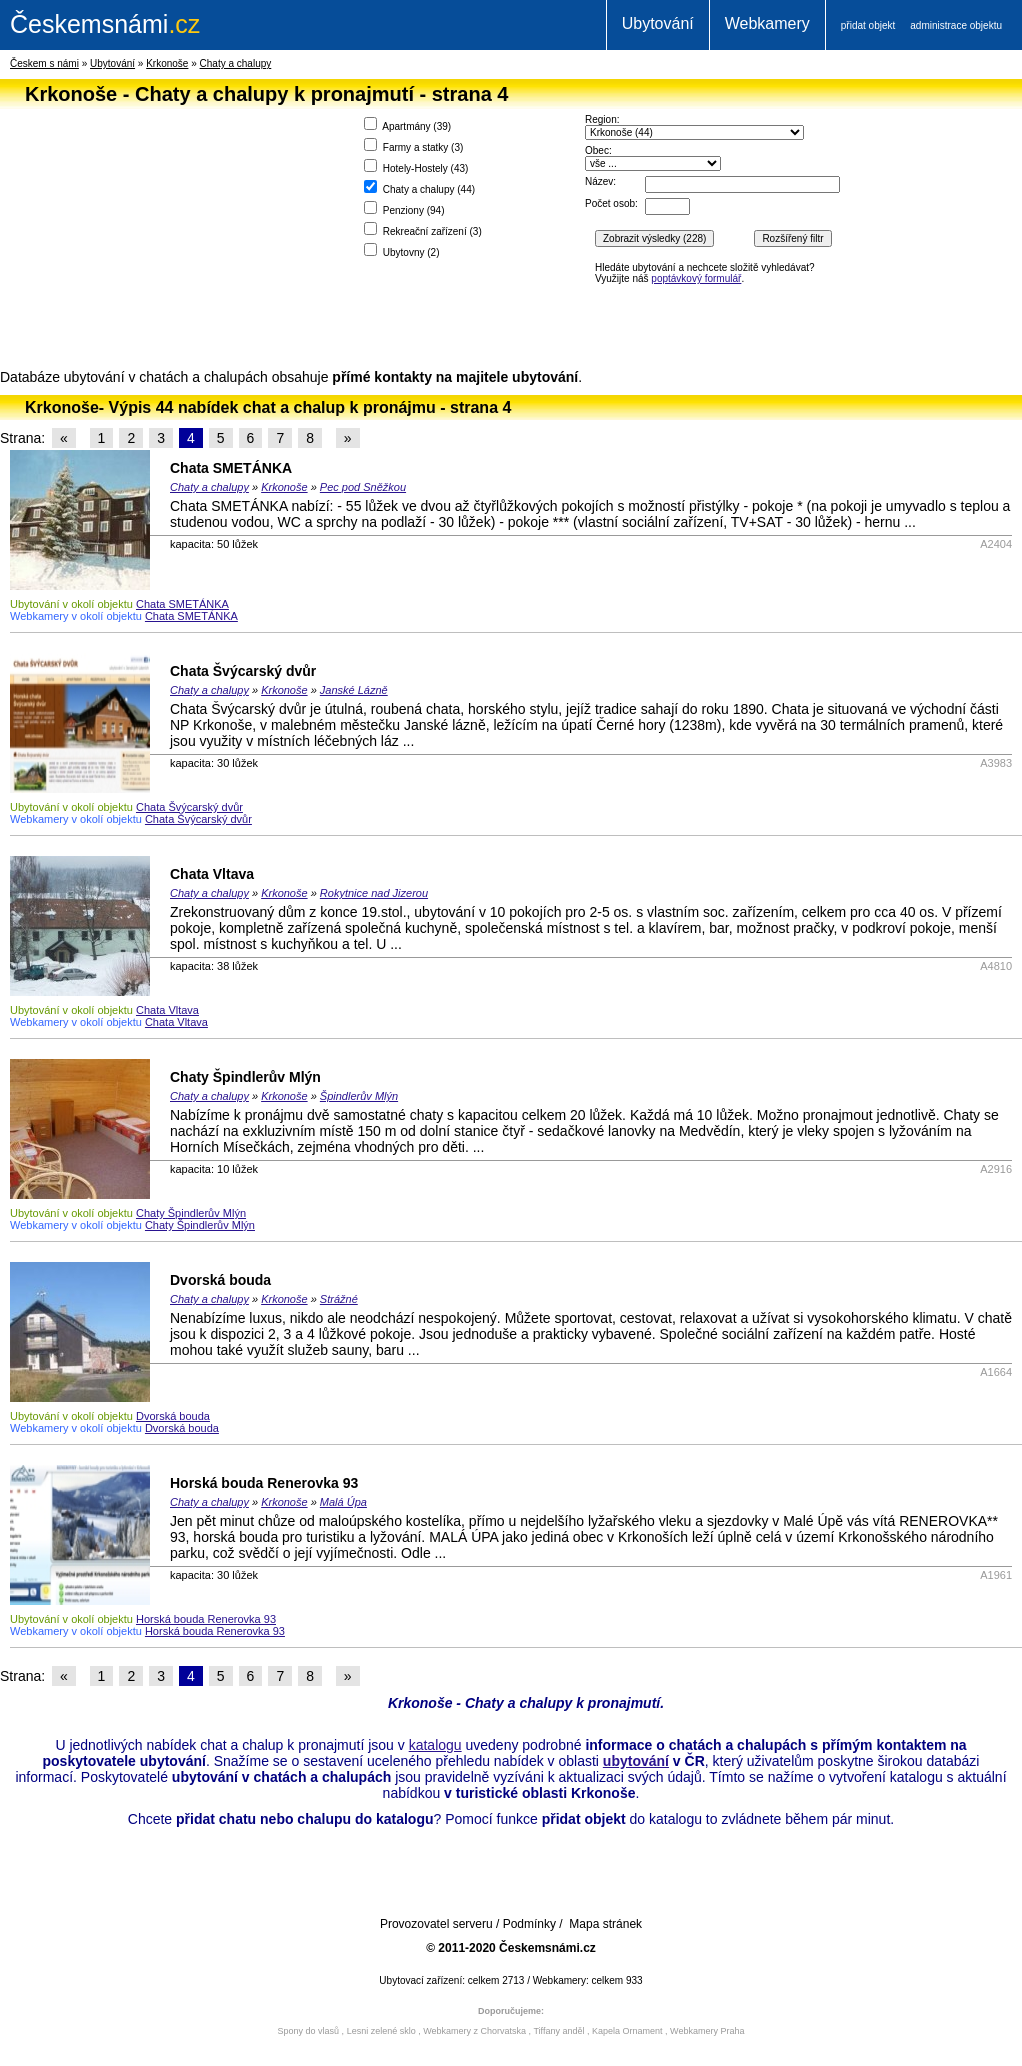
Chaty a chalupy (236, 63)
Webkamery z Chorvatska (474, 2031)
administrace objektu (956, 25)
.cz (105, 24)
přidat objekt (868, 25)
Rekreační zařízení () (423, 229)
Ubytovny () (401, 250)
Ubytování (658, 23)
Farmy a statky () (413, 145)
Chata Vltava (212, 874)
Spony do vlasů (309, 2031)
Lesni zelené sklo (381, 2031)
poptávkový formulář (696, 278)
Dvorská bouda (220, 1280)
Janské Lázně (354, 690)
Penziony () (404, 208)
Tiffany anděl (558, 2031)
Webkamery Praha (707, 2031)
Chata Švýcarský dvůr (243, 671)
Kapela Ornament (627, 2031)
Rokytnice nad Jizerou (374, 893)
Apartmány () (407, 124)
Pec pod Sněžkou (363, 487)
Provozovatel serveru (436, 1924)
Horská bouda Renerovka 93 (264, 1483)
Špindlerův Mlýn (359, 1096)
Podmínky (529, 1924)
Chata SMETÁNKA (231, 468)
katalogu (435, 1745)
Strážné (339, 1299)
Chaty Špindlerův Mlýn (245, 1077)
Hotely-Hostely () (416, 166)
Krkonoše (167, 63)
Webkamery (767, 23)
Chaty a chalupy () (419, 187)
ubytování (636, 1761)
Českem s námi (44, 63)
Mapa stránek (605, 1924)
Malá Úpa (343, 1502)
